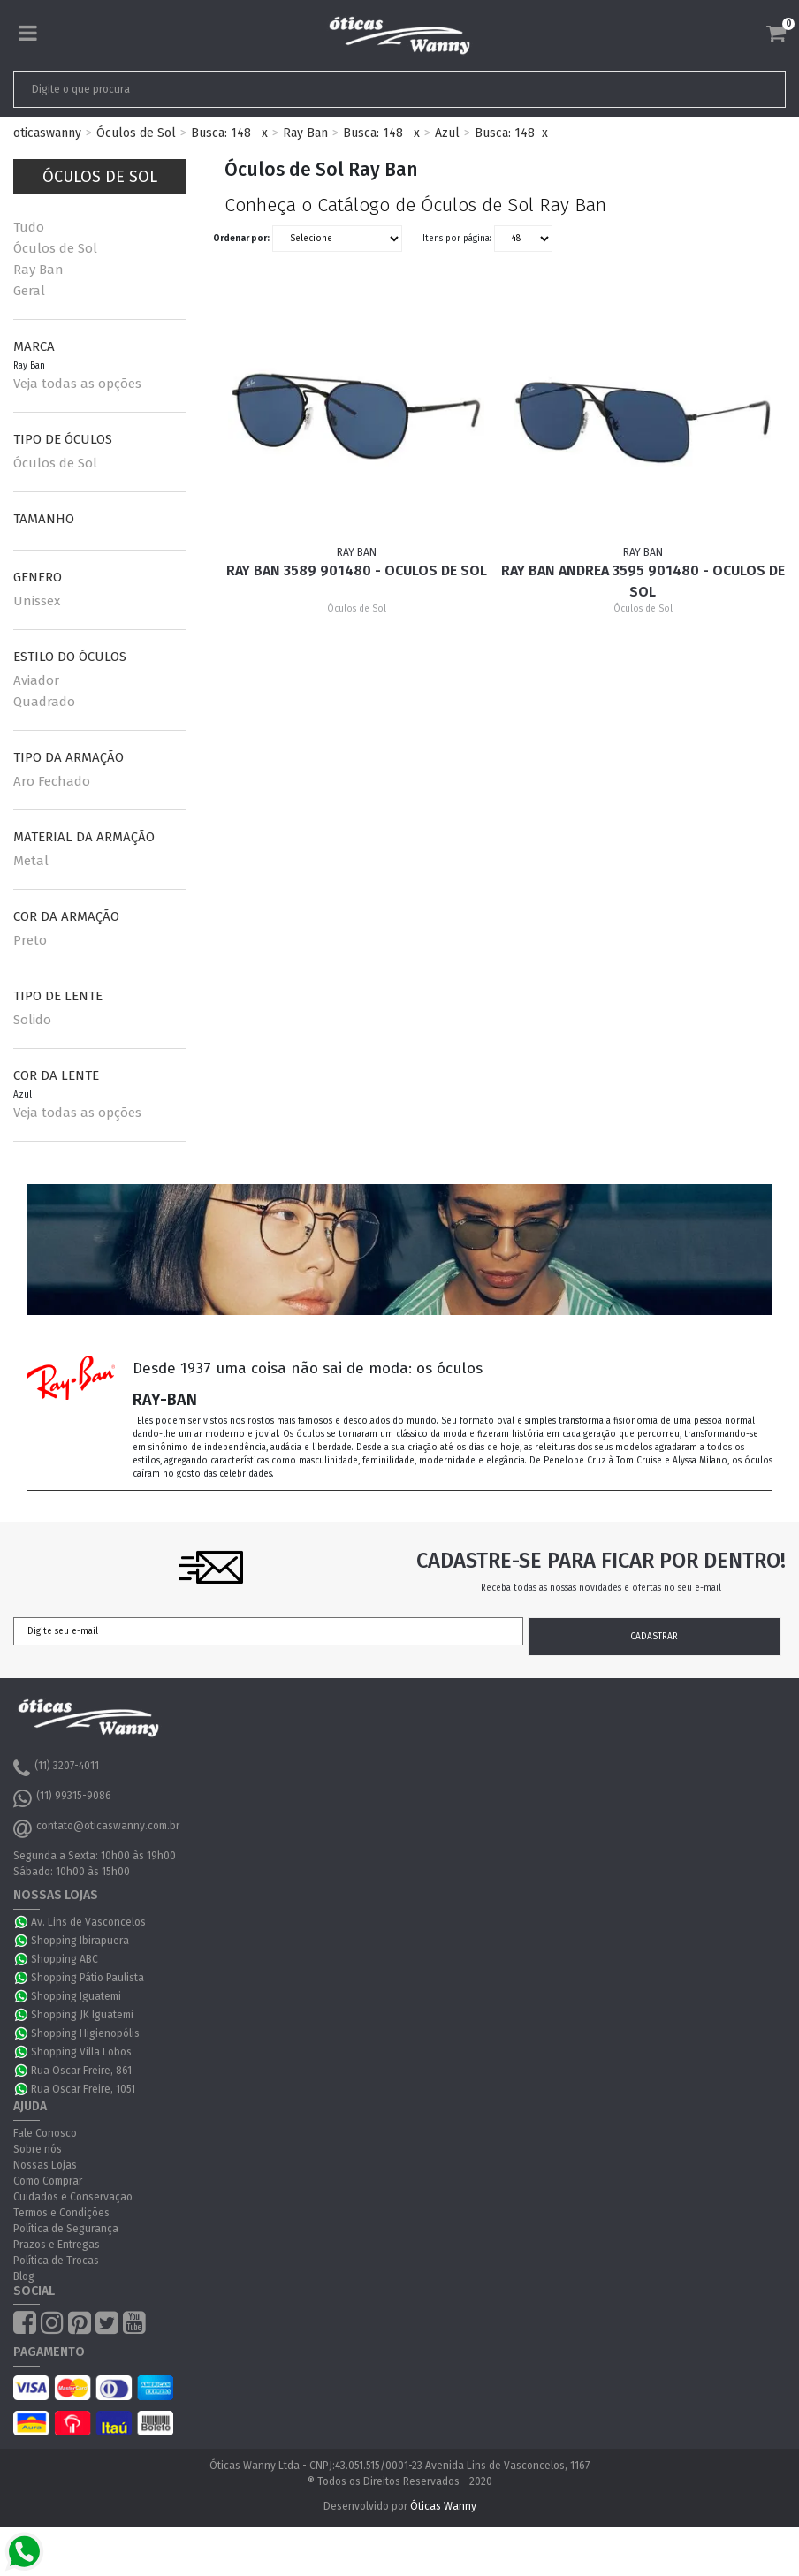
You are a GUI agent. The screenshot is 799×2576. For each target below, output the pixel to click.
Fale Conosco (45, 2133)
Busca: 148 (221, 133)
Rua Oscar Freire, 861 (81, 2070)
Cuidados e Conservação (73, 2197)
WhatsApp (22, 1922)
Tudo (28, 227)
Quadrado (44, 702)
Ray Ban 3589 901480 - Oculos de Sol (356, 570)
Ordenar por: (241, 238)
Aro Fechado (51, 781)
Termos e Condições (61, 2213)
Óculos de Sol (136, 133)
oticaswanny (47, 133)
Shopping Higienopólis (85, 2033)
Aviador (36, 680)
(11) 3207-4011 (56, 1768)
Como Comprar (47, 2181)
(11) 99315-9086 (62, 1798)
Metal (31, 861)
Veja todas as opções (77, 383)
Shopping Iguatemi (76, 1996)
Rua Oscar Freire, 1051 (83, 2089)
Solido (32, 1020)
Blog (23, 2276)
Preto (30, 940)
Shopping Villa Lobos (81, 2052)
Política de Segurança (65, 2229)
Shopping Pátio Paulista (87, 1978)
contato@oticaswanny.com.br (96, 1828)
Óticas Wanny (443, 2506)
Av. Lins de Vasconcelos (88, 1922)
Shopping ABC (64, 1959)
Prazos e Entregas (56, 2244)
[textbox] (323, 89)
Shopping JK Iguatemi (82, 2015)
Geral (29, 291)
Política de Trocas (56, 2260)
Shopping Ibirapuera (80, 1940)
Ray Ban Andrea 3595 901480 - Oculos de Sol (643, 581)
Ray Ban (305, 133)
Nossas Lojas (45, 2165)
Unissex (36, 601)
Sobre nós (37, 2149)
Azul (447, 133)
